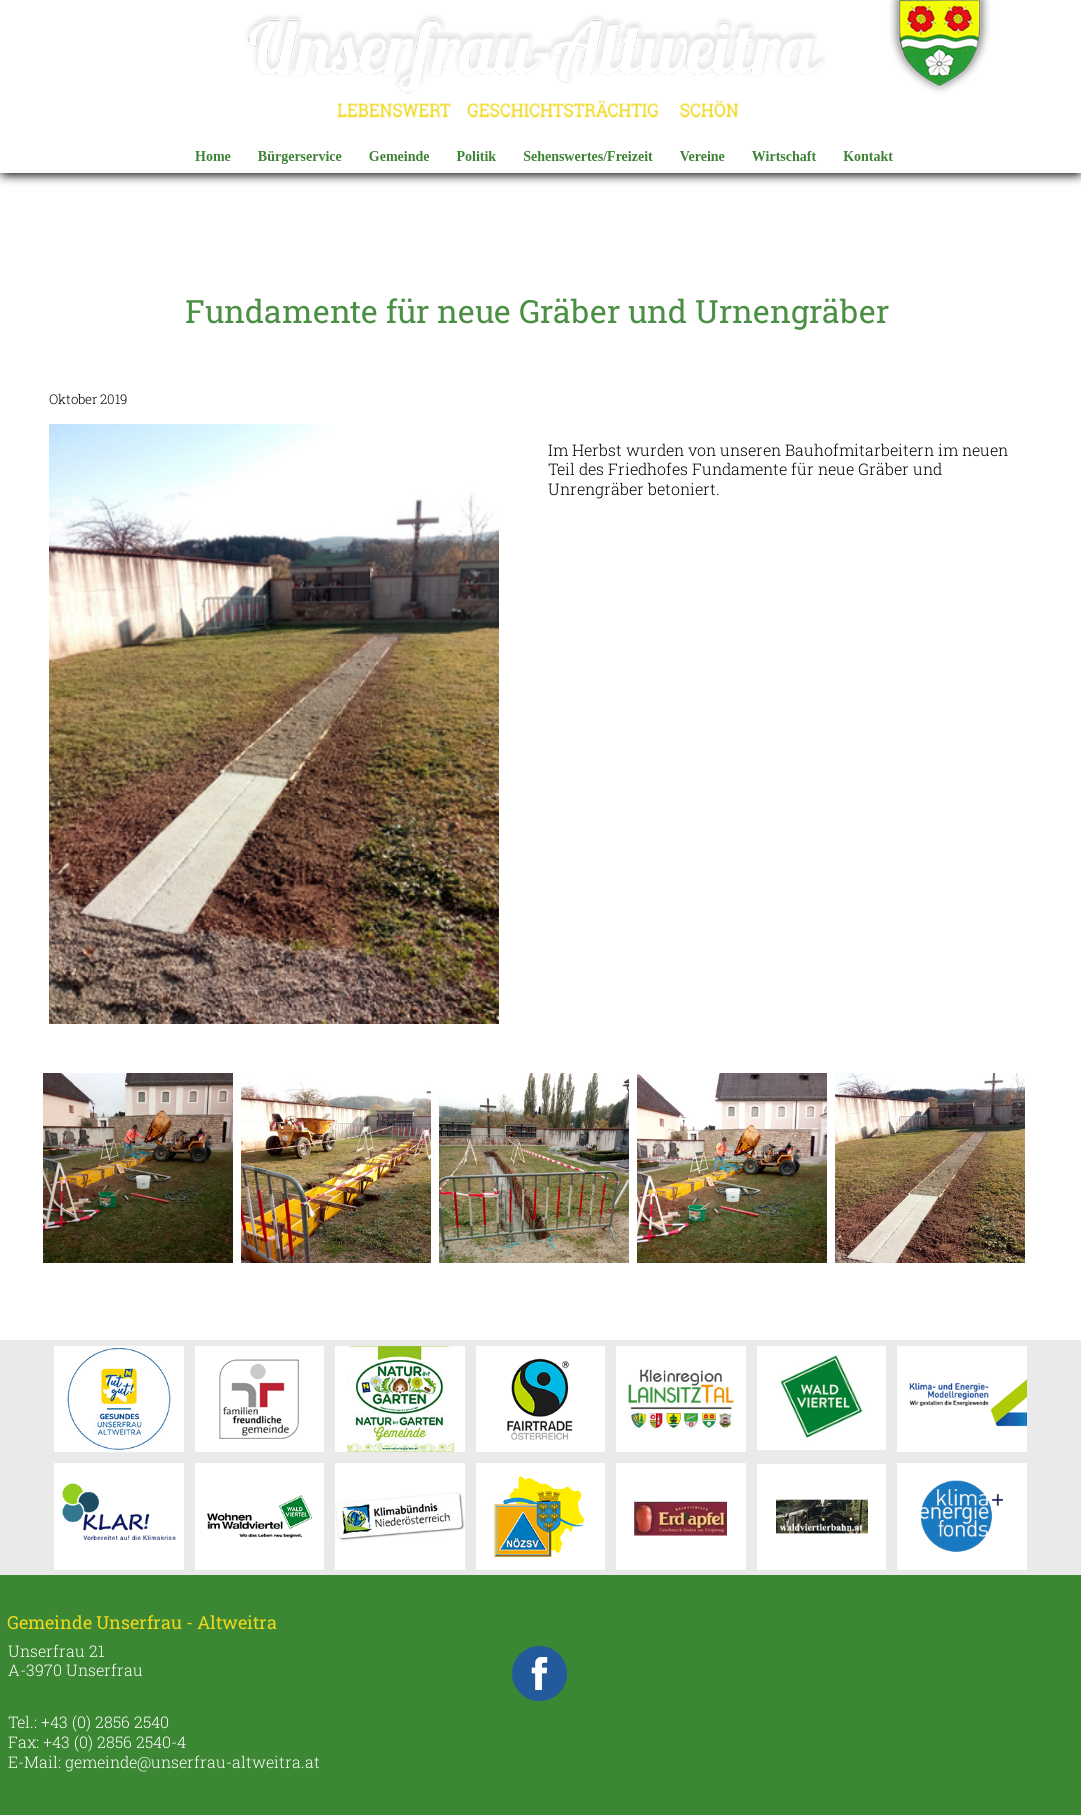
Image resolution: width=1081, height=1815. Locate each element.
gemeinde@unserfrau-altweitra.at (192, 1761)
